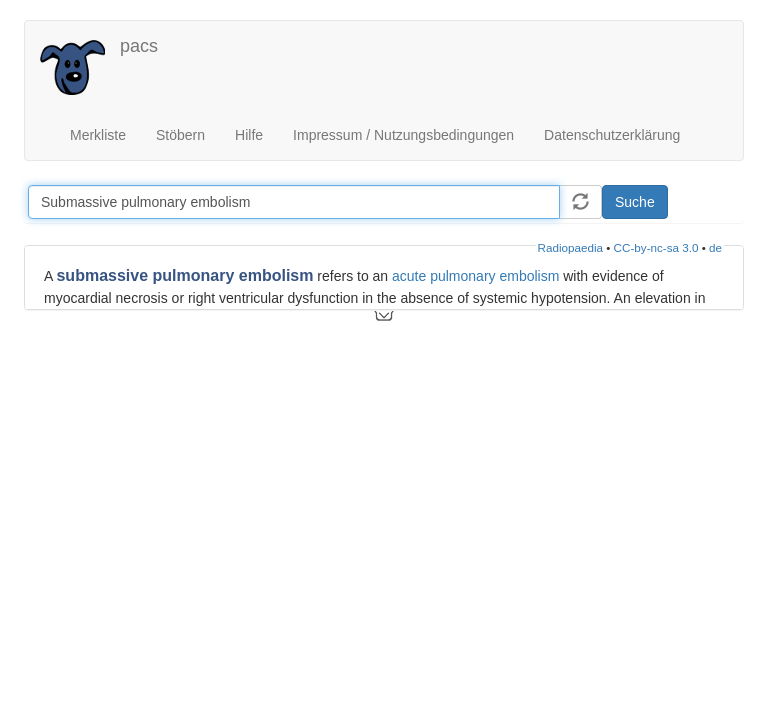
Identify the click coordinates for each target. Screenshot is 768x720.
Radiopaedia (570, 247)
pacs (139, 46)
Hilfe (249, 135)
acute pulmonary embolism (475, 276)
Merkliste (98, 135)
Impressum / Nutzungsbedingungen (403, 135)
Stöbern (180, 135)
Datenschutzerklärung (612, 135)
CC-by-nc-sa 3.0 (656, 247)
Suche (635, 202)
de (715, 247)
